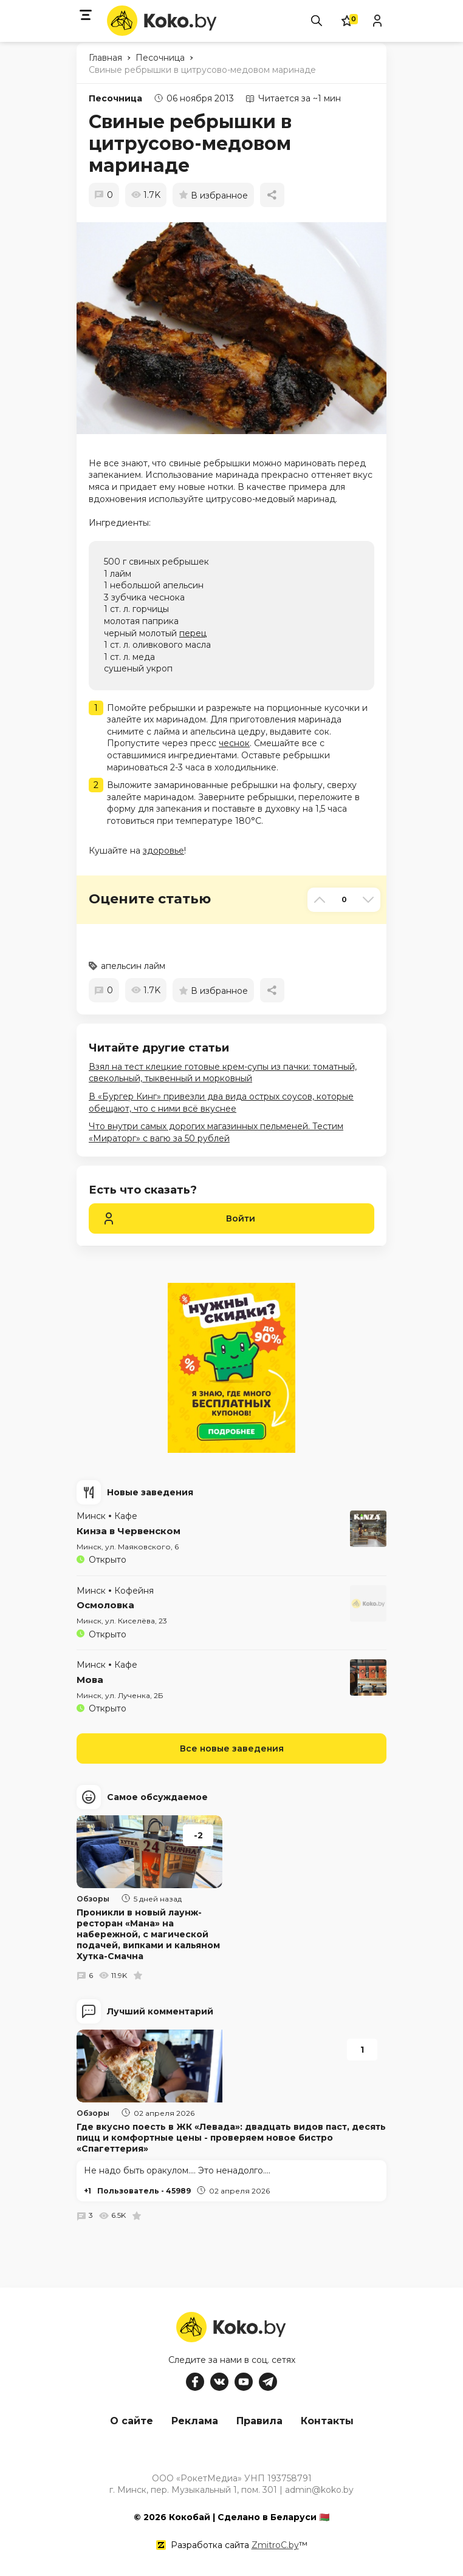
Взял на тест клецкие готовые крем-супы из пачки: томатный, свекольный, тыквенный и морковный (223, 1072)
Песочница (115, 98)
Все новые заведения (232, 1748)
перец (193, 633)
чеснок (234, 743)
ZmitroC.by (275, 2545)
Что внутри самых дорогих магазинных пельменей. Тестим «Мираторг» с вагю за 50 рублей (216, 1132)
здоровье (163, 850)
